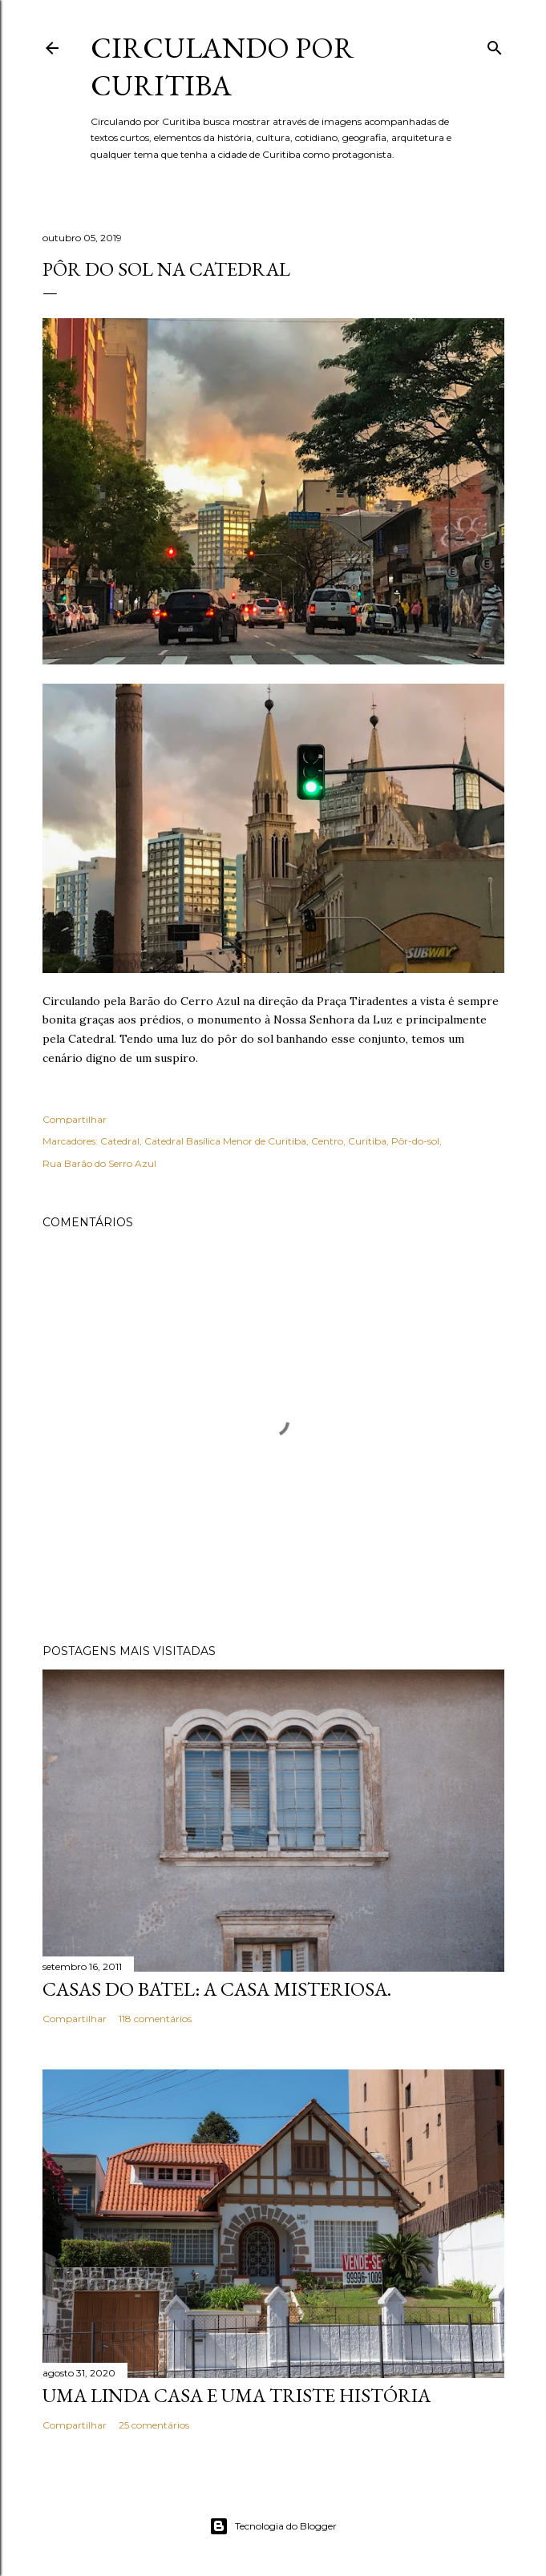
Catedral (120, 1141)
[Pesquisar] (494, 44)
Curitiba (367, 1141)
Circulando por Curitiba (222, 66)
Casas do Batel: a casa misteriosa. (216, 1988)
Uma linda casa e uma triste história (236, 2395)
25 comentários (154, 2425)
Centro (327, 1141)
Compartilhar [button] (74, 1119)
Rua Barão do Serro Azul (99, 1163)
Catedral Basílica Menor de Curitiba (225, 1141)
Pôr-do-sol (415, 1141)
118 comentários (155, 2019)
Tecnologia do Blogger (273, 2526)
